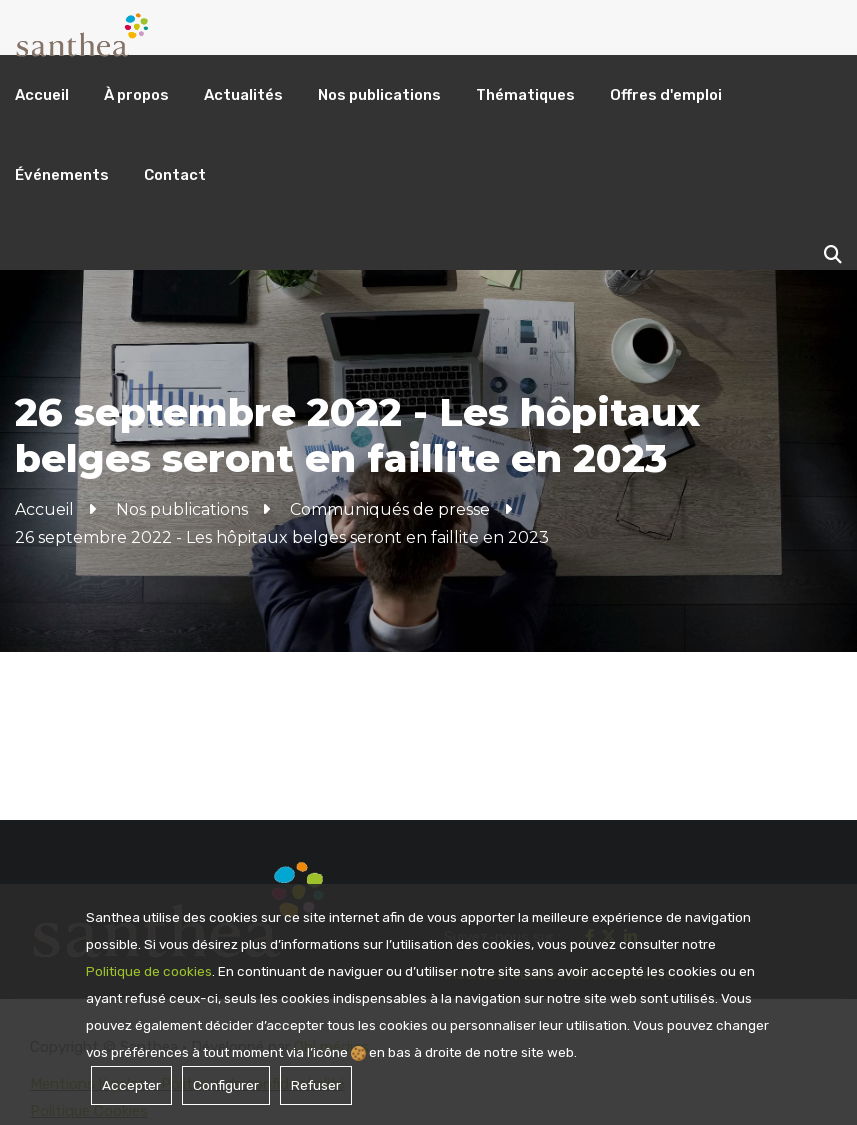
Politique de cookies (149, 971)
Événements (62, 175)
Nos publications (379, 95)
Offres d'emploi (666, 95)
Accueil (42, 95)
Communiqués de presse (390, 509)
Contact (175, 175)
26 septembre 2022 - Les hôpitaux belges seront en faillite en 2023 (282, 537)
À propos (136, 95)
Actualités (243, 95)
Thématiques (525, 95)
